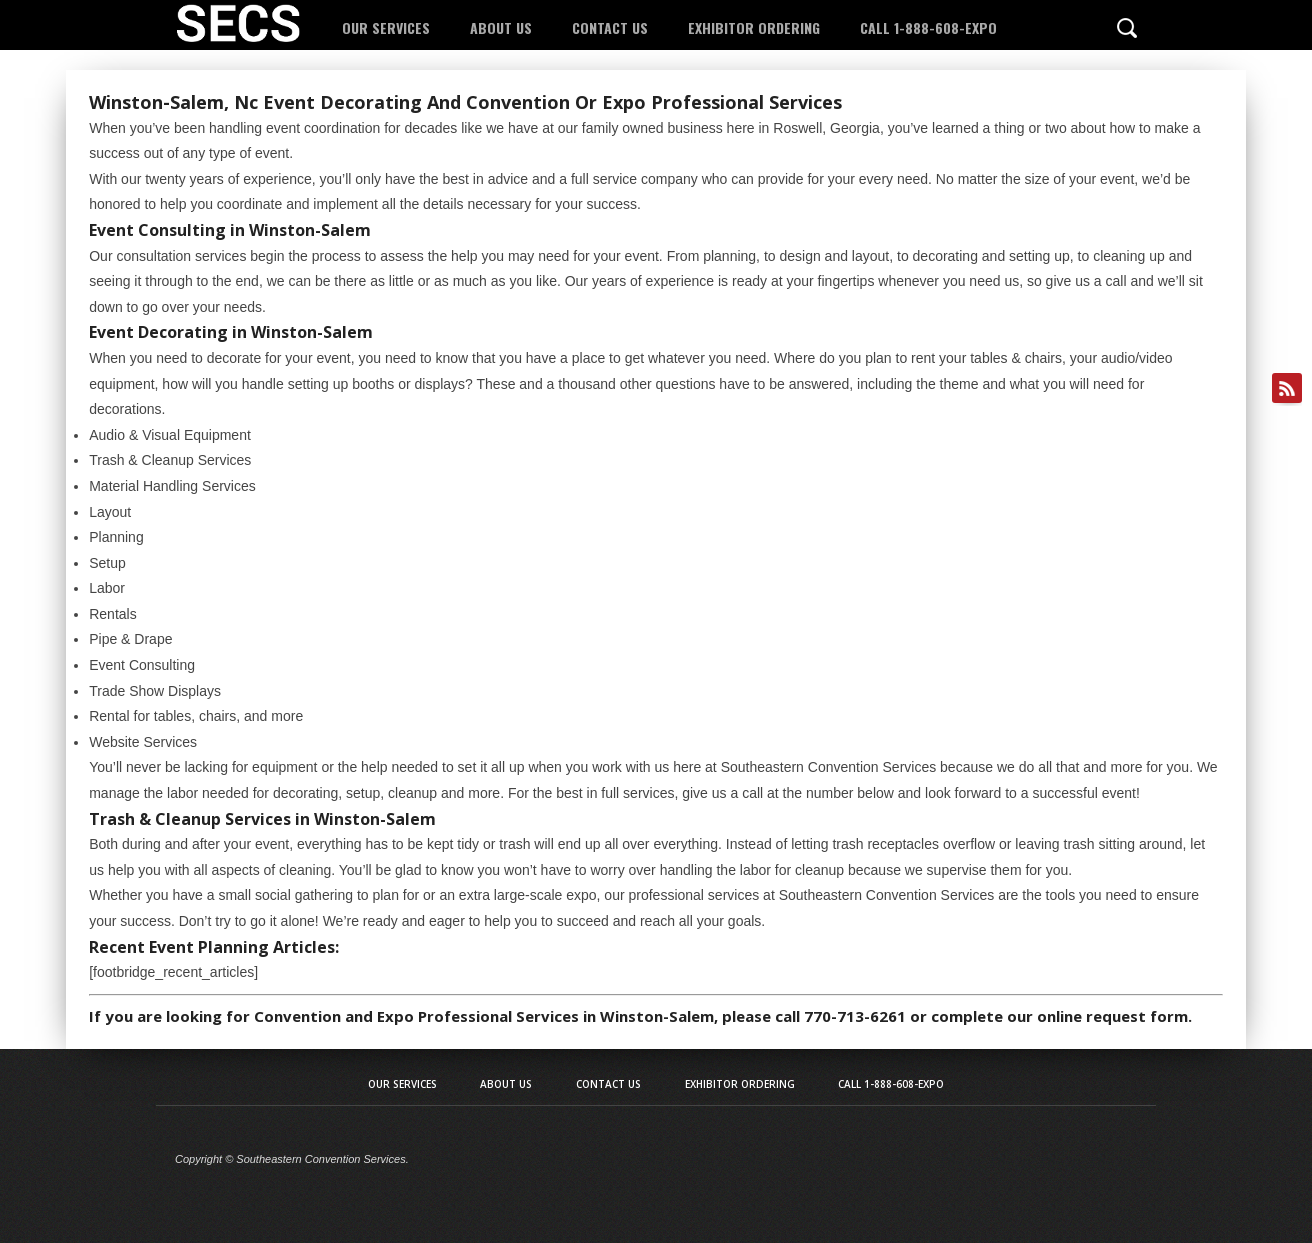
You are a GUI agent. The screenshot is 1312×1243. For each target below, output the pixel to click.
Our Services (386, 27)
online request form (1112, 1016)
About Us (501, 27)
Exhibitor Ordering (754, 27)
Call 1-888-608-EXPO (928, 27)
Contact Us (610, 27)
